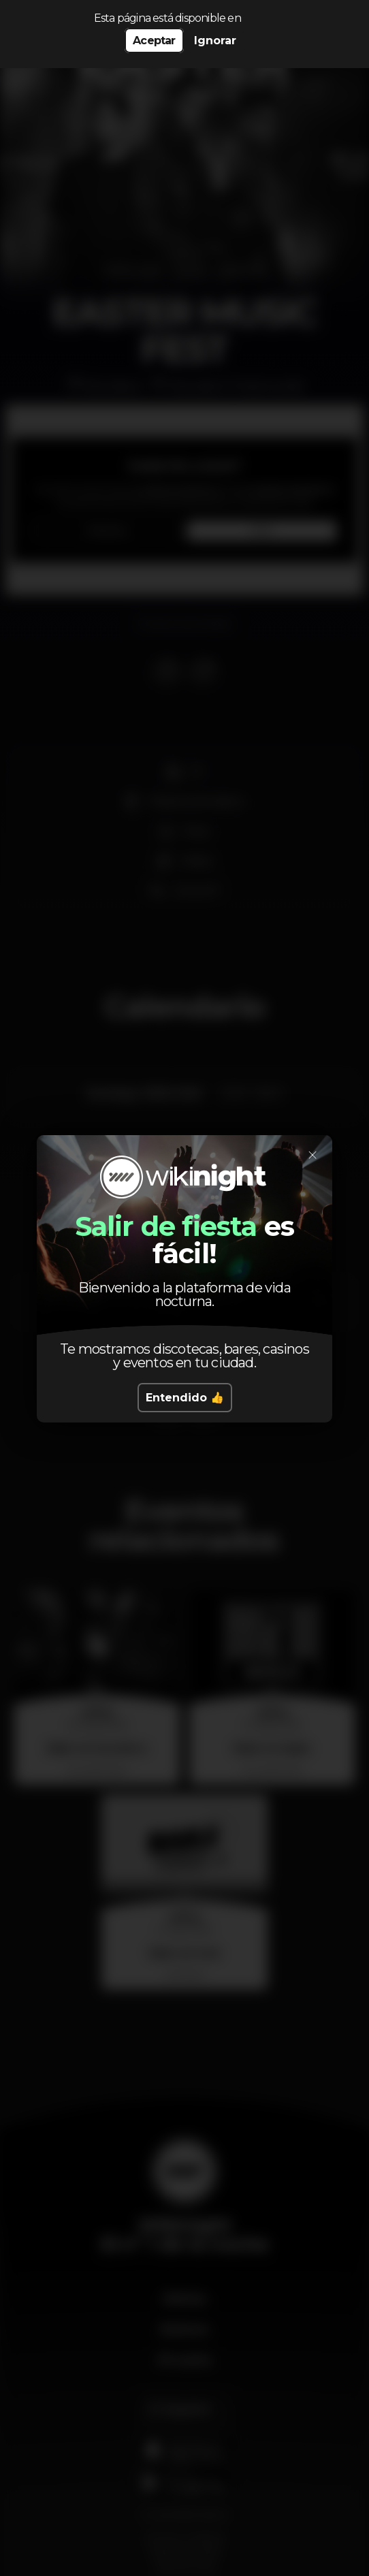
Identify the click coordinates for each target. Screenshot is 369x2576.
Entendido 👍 (185, 1397)
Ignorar (215, 40)
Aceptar (154, 40)
